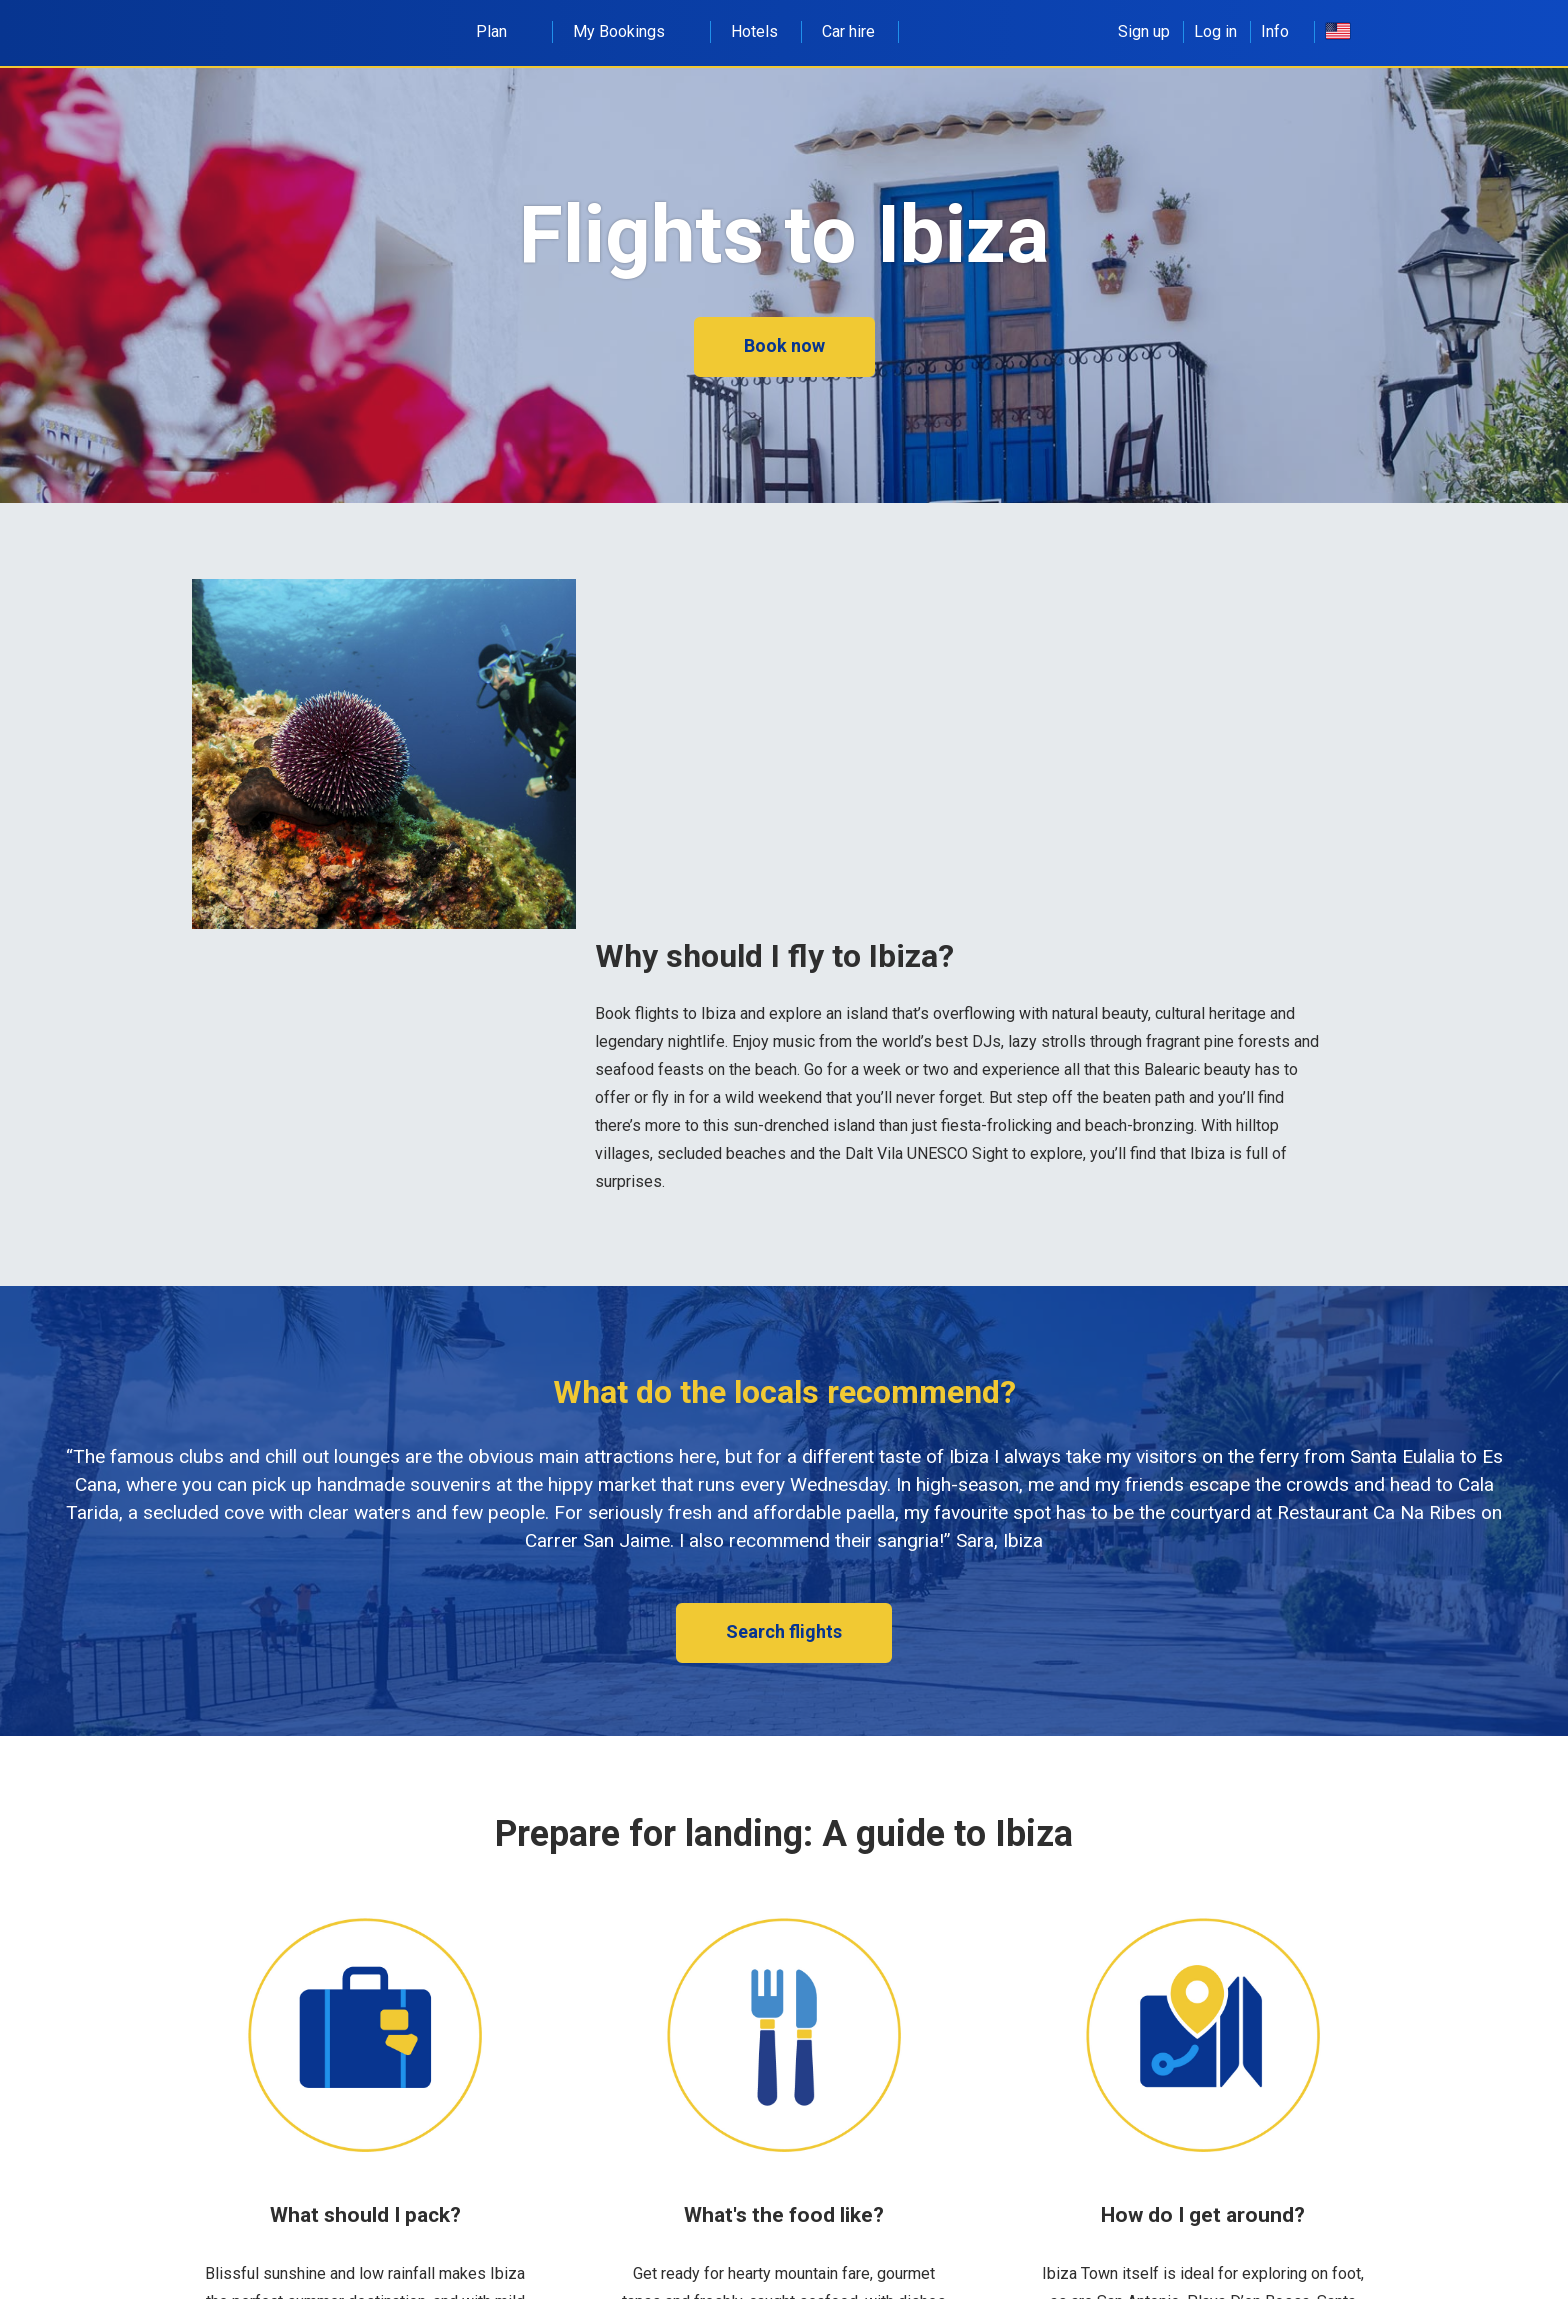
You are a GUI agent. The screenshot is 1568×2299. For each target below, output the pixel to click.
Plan (502, 31)
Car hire (848, 31)
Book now (784, 345)
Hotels (754, 31)
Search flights (784, 1631)
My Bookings (630, 31)
